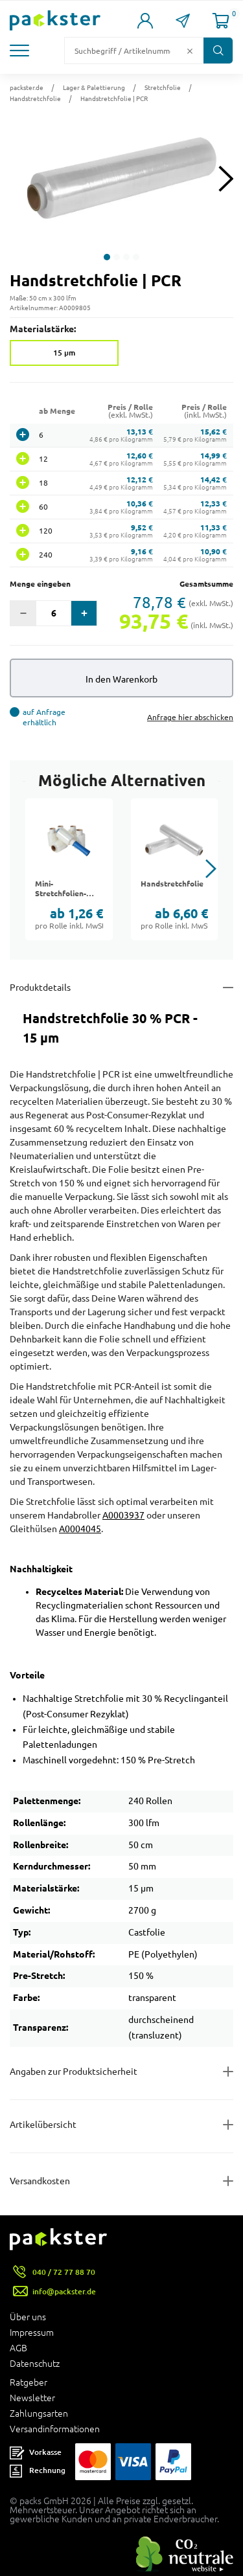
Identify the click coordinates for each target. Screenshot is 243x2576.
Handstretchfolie (35, 98)
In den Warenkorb (121, 678)
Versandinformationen (55, 2429)
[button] (21, 50)
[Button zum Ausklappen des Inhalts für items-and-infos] (121, 2125)
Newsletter (32, 2398)
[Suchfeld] (124, 50)
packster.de (26, 87)
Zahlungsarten (39, 2413)
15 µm (64, 352)
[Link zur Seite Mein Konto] (145, 20)
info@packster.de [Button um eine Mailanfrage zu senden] (64, 2291)
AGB (18, 2348)
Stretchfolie (163, 87)
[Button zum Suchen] (218, 50)
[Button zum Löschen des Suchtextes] (190, 50)
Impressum (32, 2332)
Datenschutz (35, 2363)
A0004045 (80, 1529)
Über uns (28, 2317)
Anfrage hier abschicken (190, 717)
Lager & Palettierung (94, 87)
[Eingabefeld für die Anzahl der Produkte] (53, 613)
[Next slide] (225, 178)
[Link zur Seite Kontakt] (182, 20)
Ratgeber (28, 2382)
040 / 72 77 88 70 (63, 2272)
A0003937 (123, 1515)
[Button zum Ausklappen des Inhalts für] (121, 2181)
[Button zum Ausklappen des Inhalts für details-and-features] (121, 987)
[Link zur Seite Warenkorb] (221, 20)
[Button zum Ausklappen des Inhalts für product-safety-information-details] (121, 2071)
